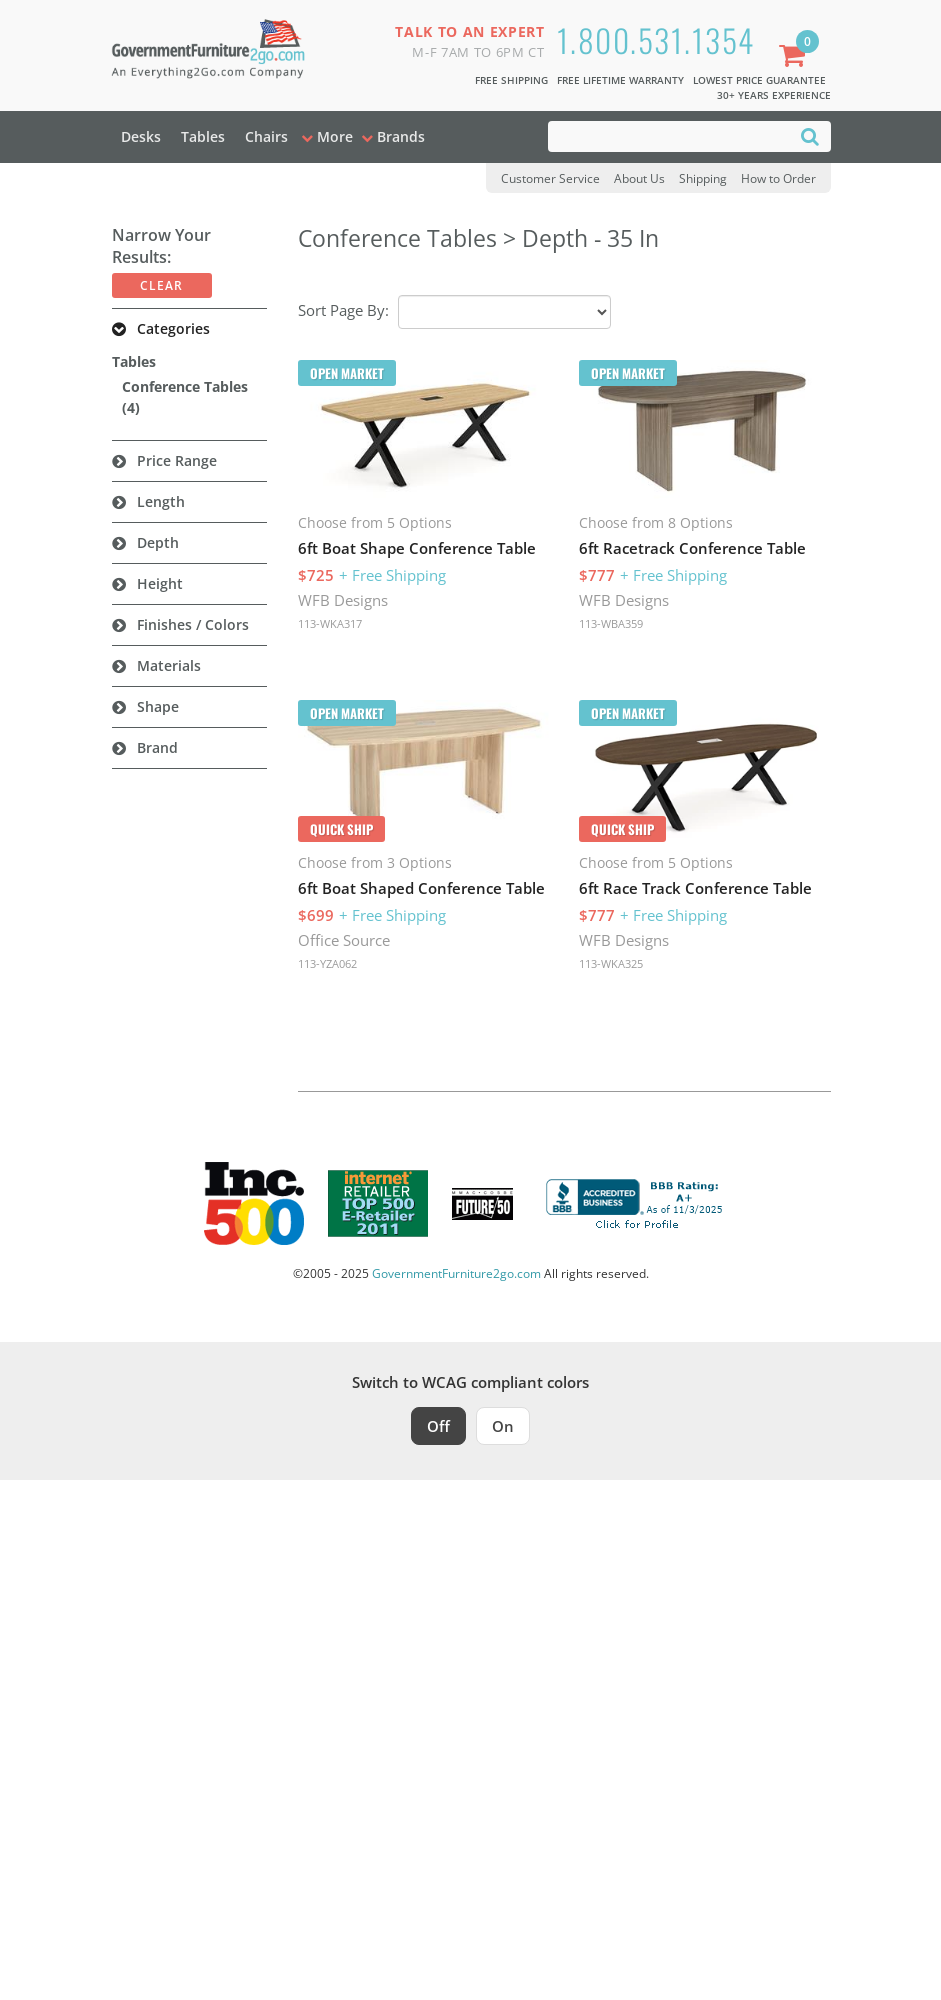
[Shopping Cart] (796, 57)
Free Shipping (511, 80)
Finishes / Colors (193, 624)
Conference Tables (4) (185, 397)
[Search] (810, 135)
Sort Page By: (343, 310)
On (503, 1426)
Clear (161, 285)
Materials (169, 665)
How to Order (778, 178)
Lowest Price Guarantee (759, 80)
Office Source (344, 940)
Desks (141, 136)
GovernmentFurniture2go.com (456, 1273)
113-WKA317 (330, 623)
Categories (173, 328)
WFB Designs (343, 600)
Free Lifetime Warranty (620, 80)
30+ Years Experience (774, 95)
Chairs (266, 136)
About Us (639, 178)
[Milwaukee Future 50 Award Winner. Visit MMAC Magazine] (482, 1204)
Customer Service (550, 178)
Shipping (703, 178)
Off (438, 1426)
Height (160, 583)
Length (161, 501)
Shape (158, 706)
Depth (158, 542)
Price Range (177, 460)
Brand (157, 747)
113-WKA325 (611, 963)
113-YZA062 (327, 963)
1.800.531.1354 (656, 39)
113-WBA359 (611, 623)
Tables (203, 136)
